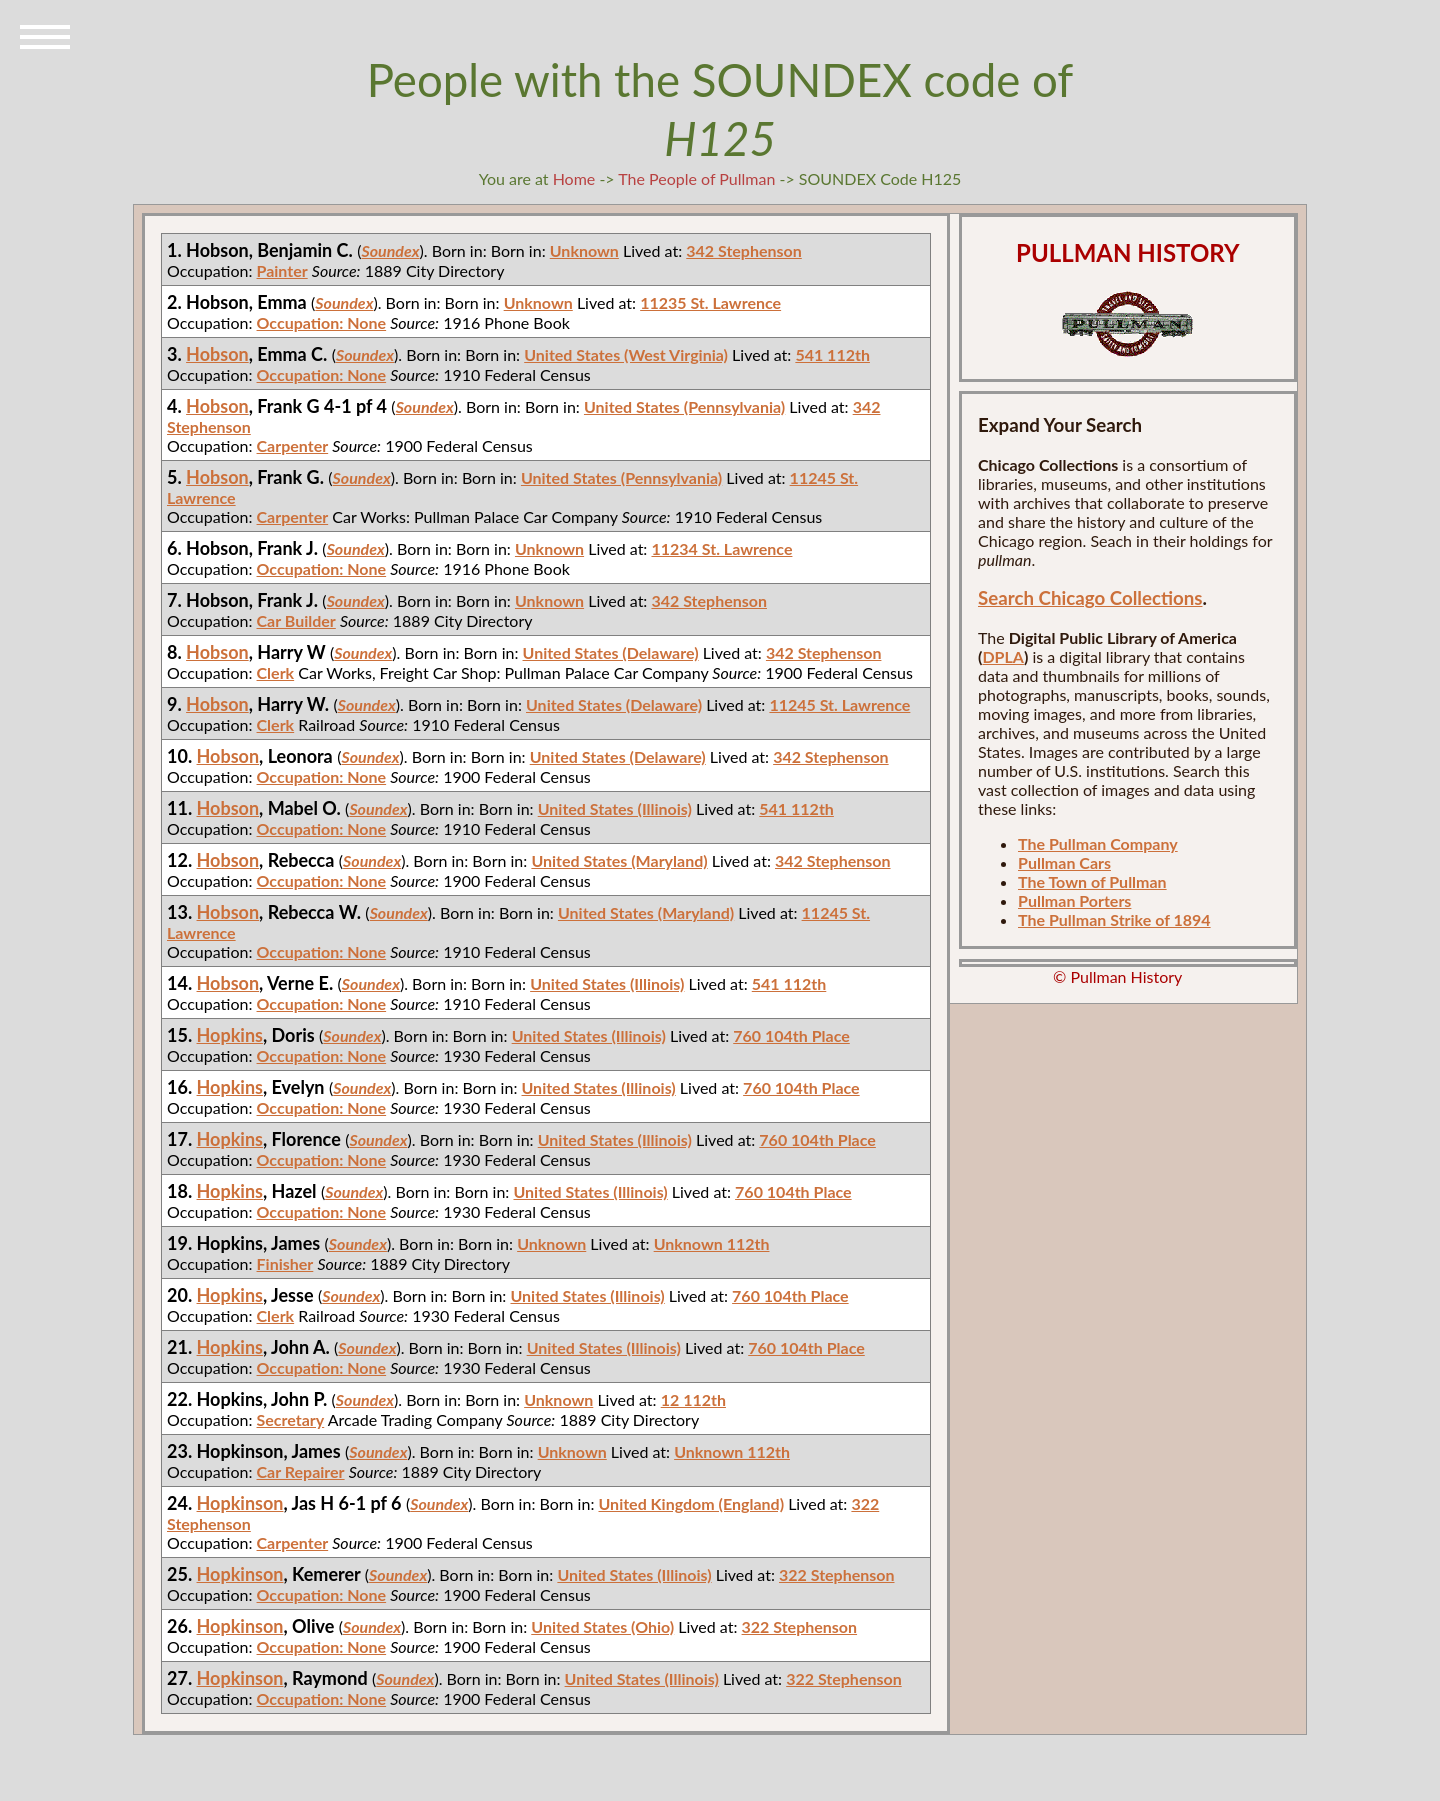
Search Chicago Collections (1090, 598)
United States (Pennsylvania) (684, 406)
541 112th (832, 354)
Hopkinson (240, 1503)
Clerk (276, 672)
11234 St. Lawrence (721, 548)
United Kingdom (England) (692, 1503)
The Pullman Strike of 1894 (1114, 919)
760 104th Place (791, 1035)
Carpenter (293, 445)
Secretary (291, 1419)
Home (574, 178)
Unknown (584, 250)
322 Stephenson (837, 1574)
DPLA (1003, 656)
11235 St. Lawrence (710, 302)
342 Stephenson (744, 250)
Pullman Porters (1074, 900)
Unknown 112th (712, 1243)
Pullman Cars (1064, 862)
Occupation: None (322, 322)
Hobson (217, 354)
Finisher (285, 1263)
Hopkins (230, 1035)
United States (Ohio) (602, 1626)
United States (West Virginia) (626, 354)
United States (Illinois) (615, 808)
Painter (282, 270)
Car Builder (296, 620)
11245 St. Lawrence (839, 704)
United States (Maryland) (619, 860)
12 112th (693, 1399)
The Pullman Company (1098, 843)
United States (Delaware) (611, 652)
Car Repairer (301, 1471)
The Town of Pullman (1092, 881)
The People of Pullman (696, 178)
